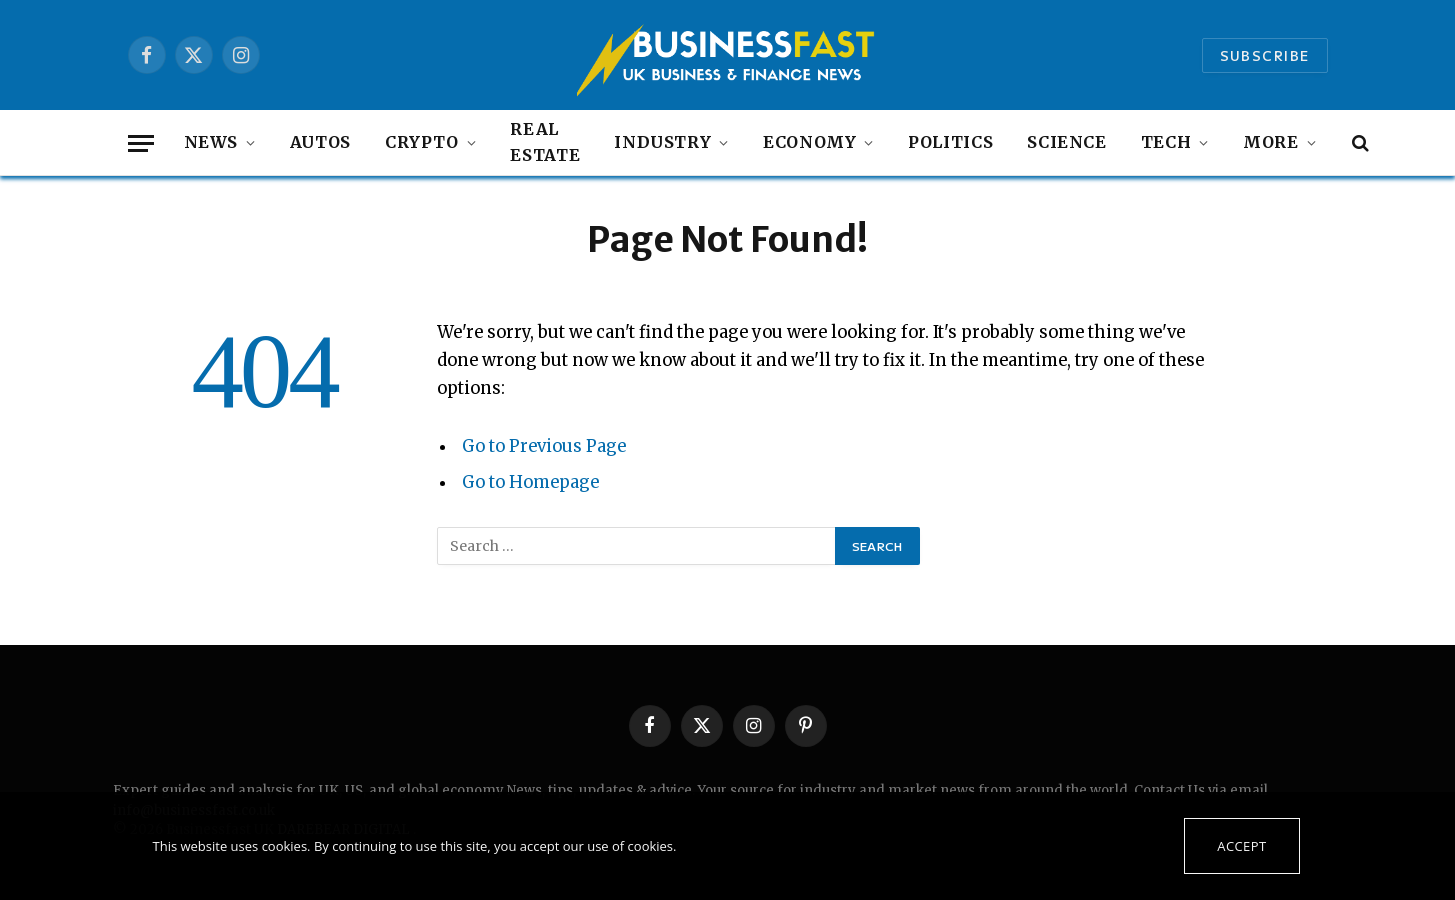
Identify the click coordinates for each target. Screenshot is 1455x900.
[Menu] (141, 143)
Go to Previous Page (544, 446)
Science (1066, 142)
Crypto (422, 142)
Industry (662, 142)
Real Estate (545, 142)
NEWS (211, 142)
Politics (950, 142)
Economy (809, 142)
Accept (1241, 846)
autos (320, 142)
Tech (1166, 142)
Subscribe (1265, 55)
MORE (1271, 142)
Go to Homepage (530, 482)
